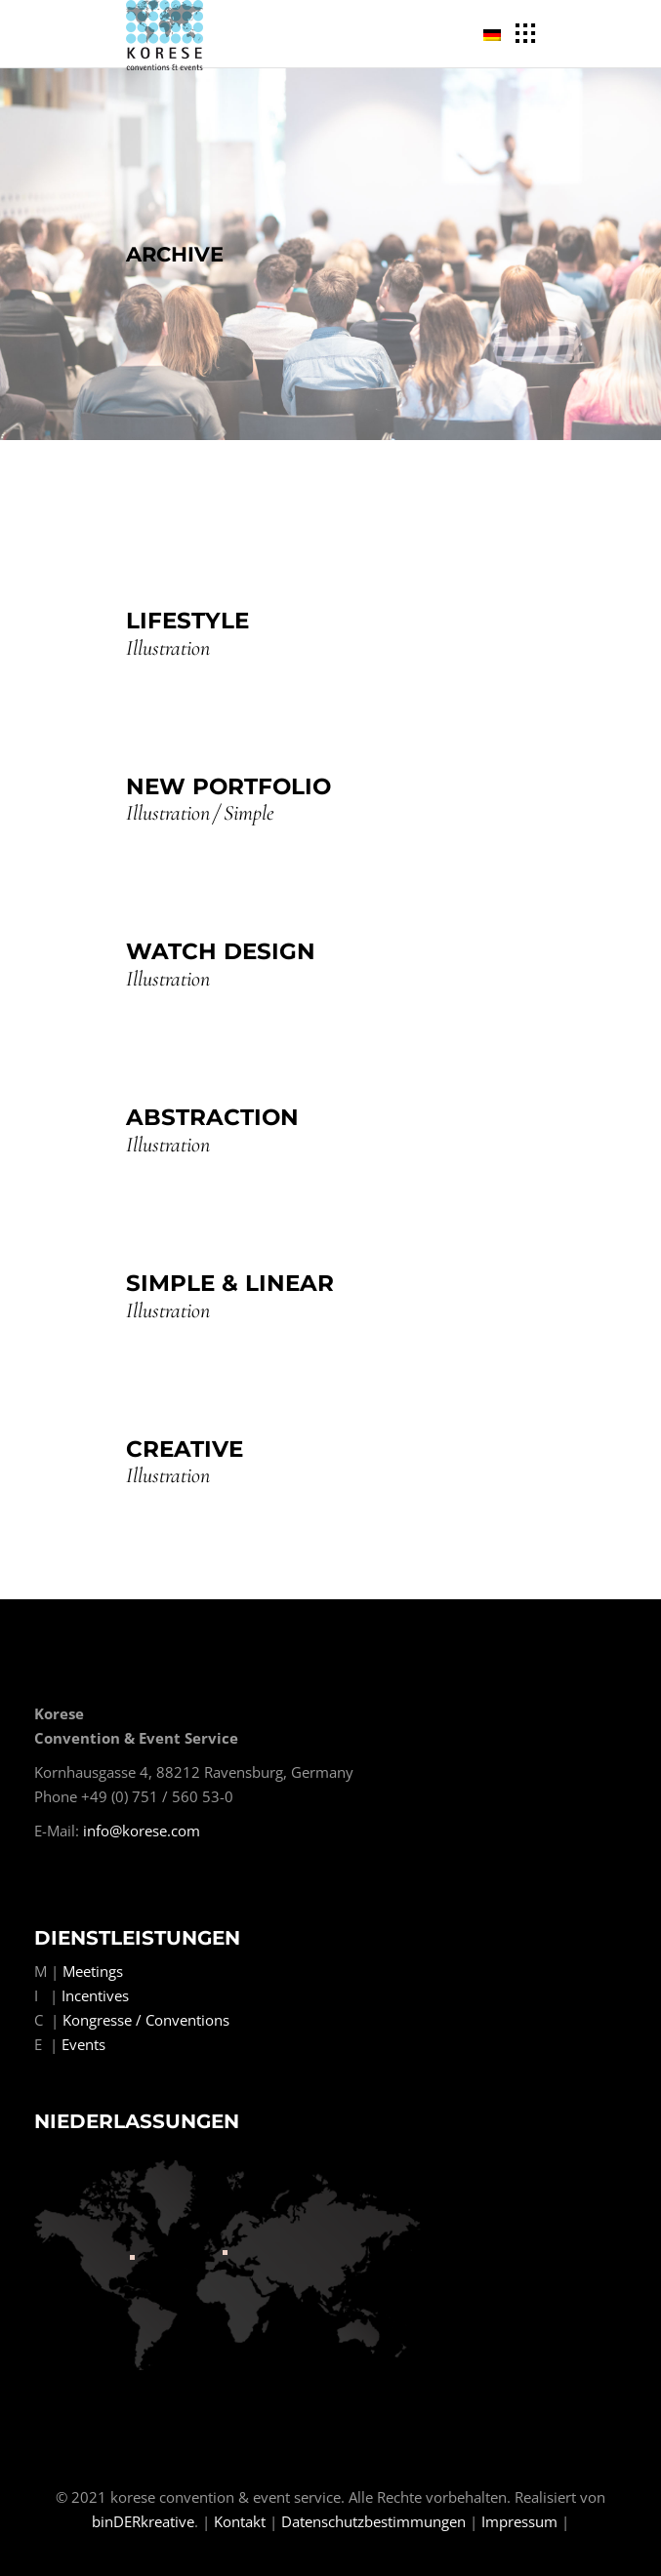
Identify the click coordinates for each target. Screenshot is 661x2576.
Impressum (519, 2521)
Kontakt (240, 2521)
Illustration (168, 648)
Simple (249, 813)
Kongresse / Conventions (145, 2020)
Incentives (95, 1995)
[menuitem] (495, 34)
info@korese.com (141, 1830)
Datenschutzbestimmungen (373, 2521)
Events (83, 2044)
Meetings (92, 1971)
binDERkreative (143, 2521)
